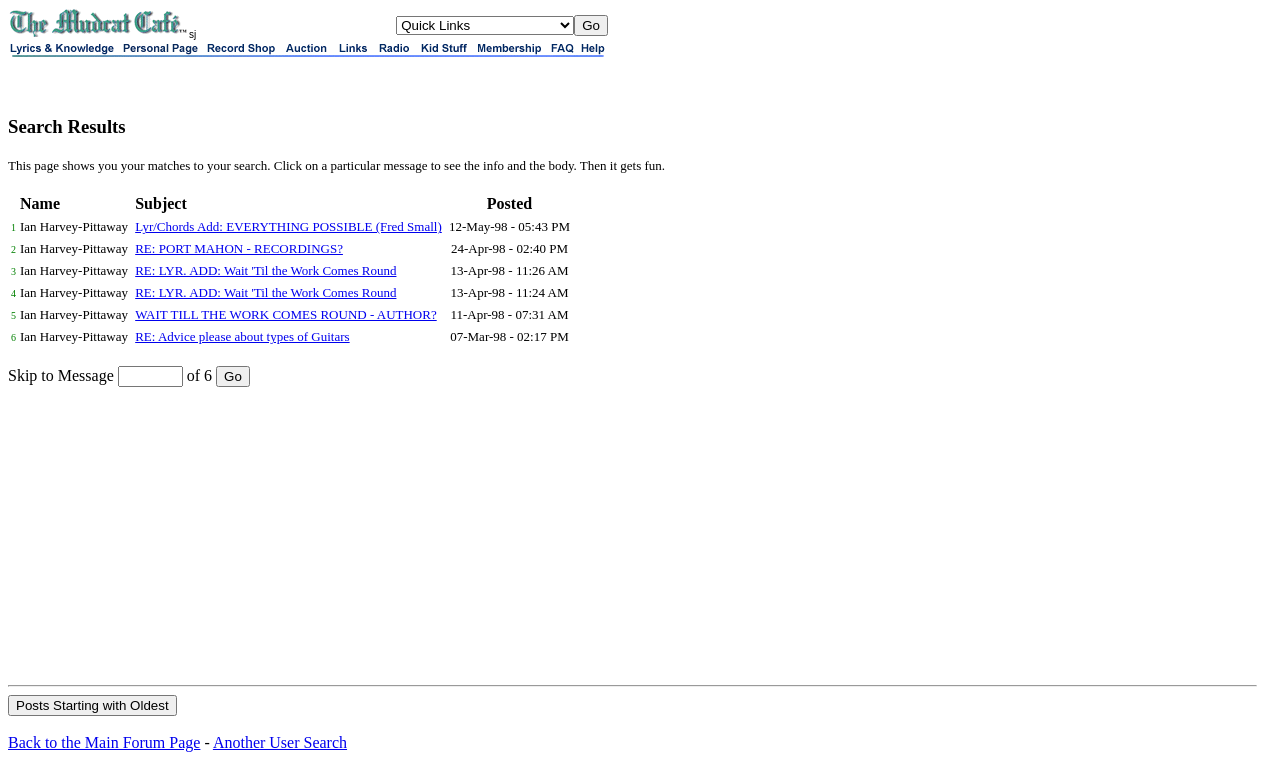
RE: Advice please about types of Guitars (242, 336)
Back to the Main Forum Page (104, 742)
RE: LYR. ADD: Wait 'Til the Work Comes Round (265, 270)
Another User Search (280, 742)
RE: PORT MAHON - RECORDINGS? (239, 248)
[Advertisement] (633, 535)
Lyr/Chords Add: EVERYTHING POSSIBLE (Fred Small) (288, 226)
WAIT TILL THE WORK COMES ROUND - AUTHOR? (286, 314)
